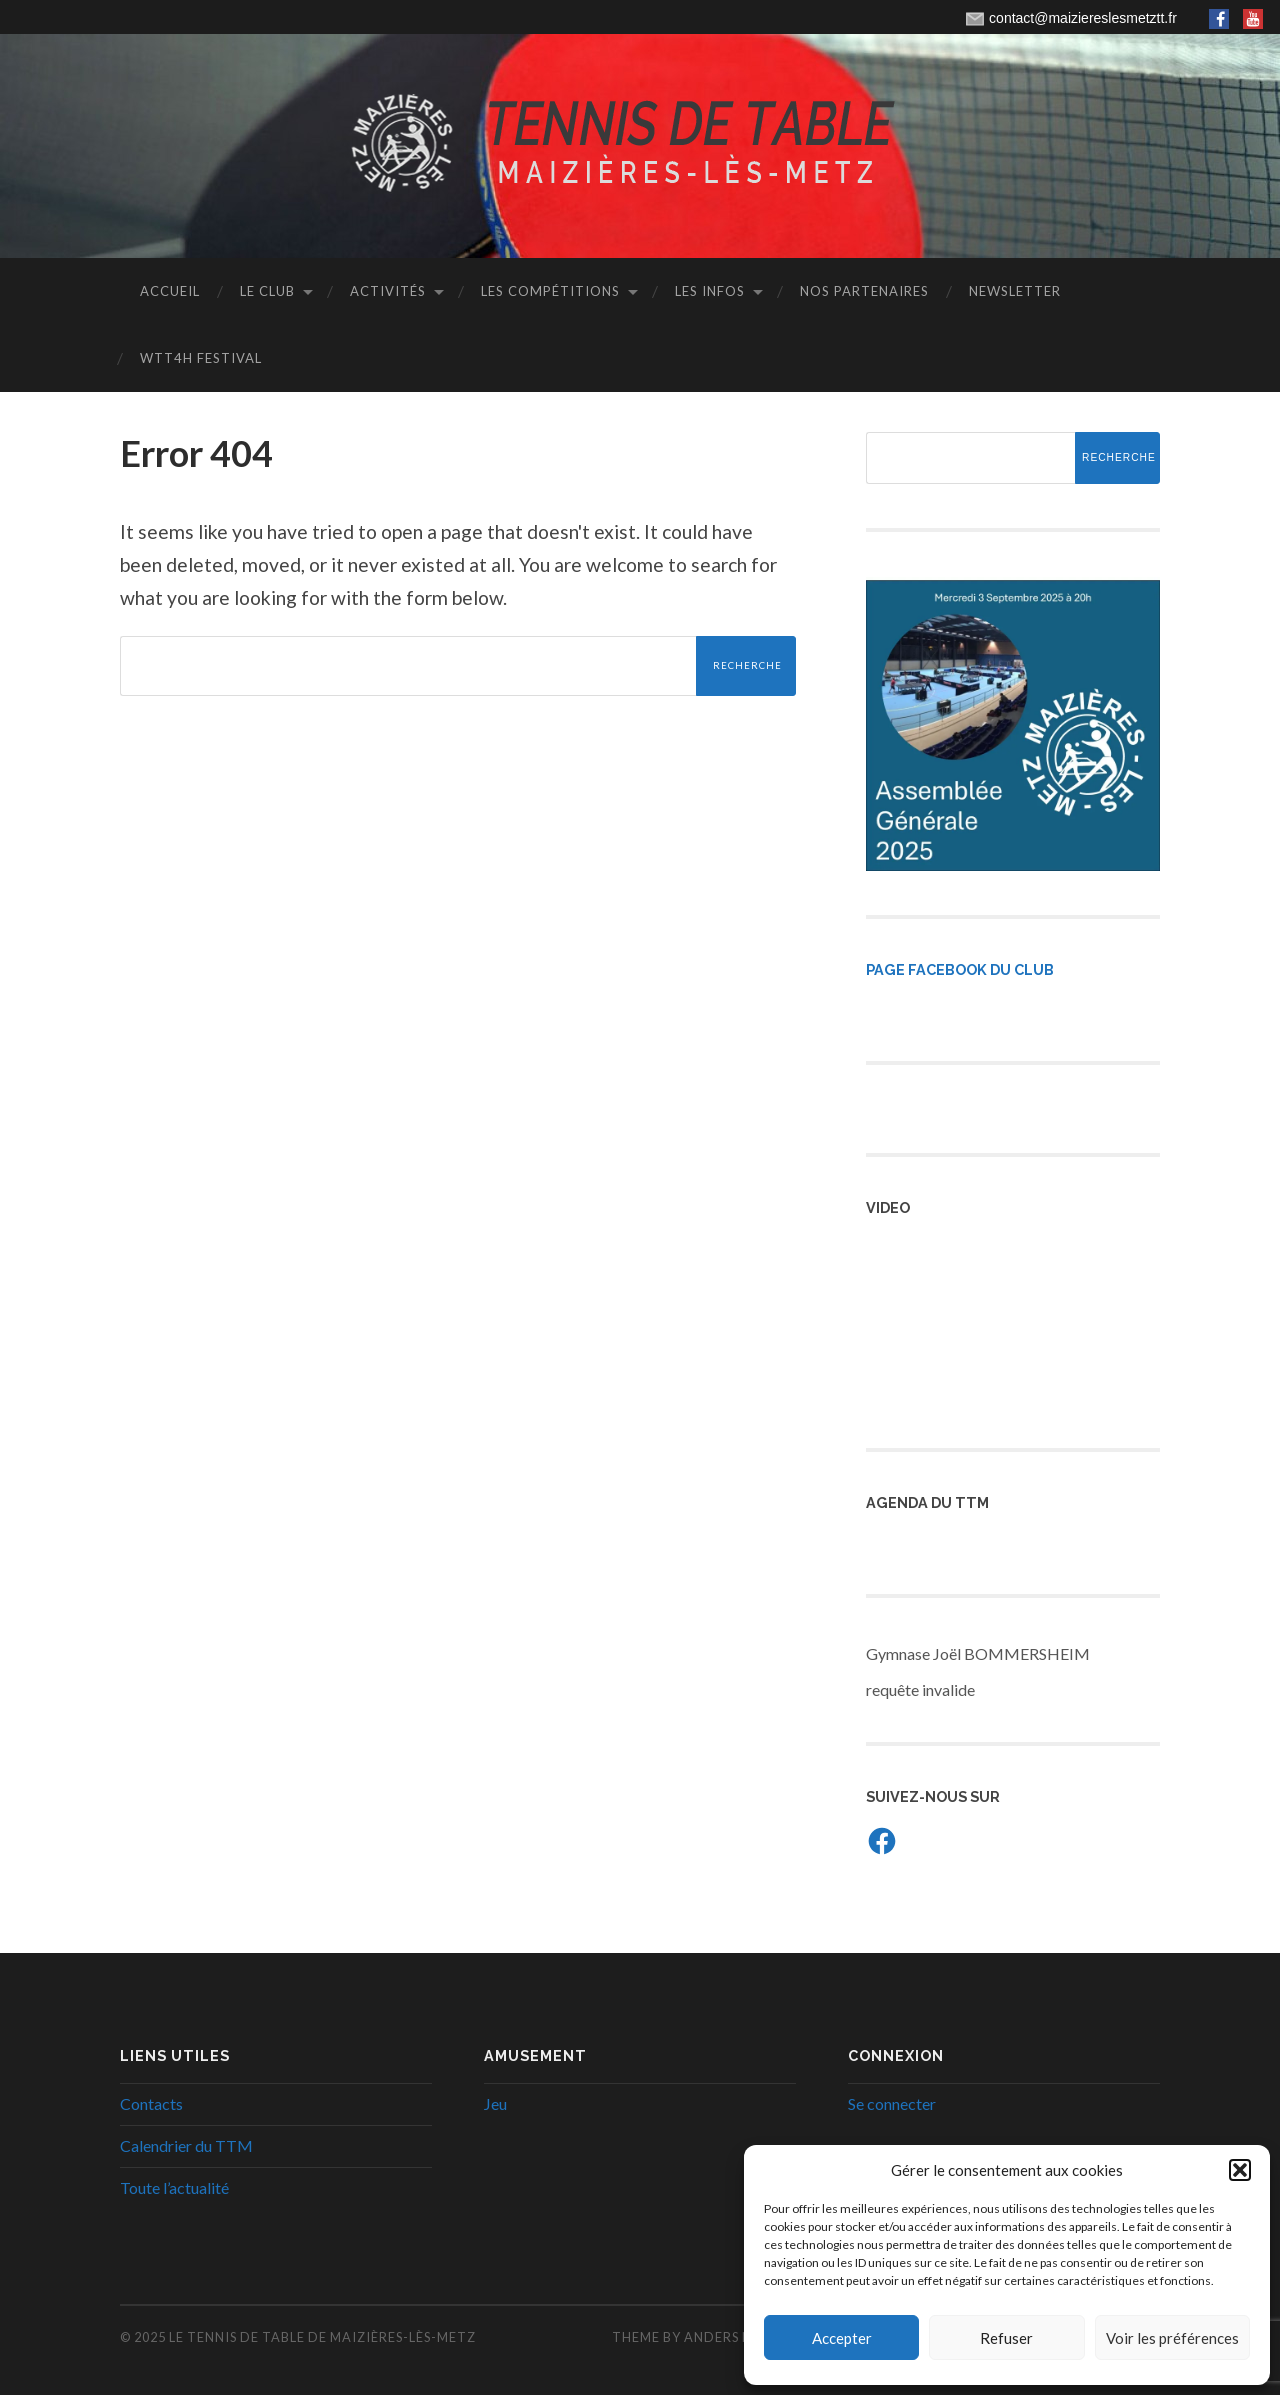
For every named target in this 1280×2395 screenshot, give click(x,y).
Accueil (170, 291)
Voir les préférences (1172, 2338)
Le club (267, 291)
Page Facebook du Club (960, 969)
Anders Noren (737, 2337)
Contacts (151, 2103)
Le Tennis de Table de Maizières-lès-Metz (322, 2337)
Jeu (495, 2103)
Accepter (842, 2338)
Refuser (1006, 2338)
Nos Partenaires (864, 291)
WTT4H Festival (201, 358)
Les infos (710, 291)
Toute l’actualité (174, 2187)
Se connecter (892, 2103)
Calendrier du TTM (186, 2145)
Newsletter (1015, 291)
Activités (388, 291)
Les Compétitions (550, 291)
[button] (1240, 2170)
